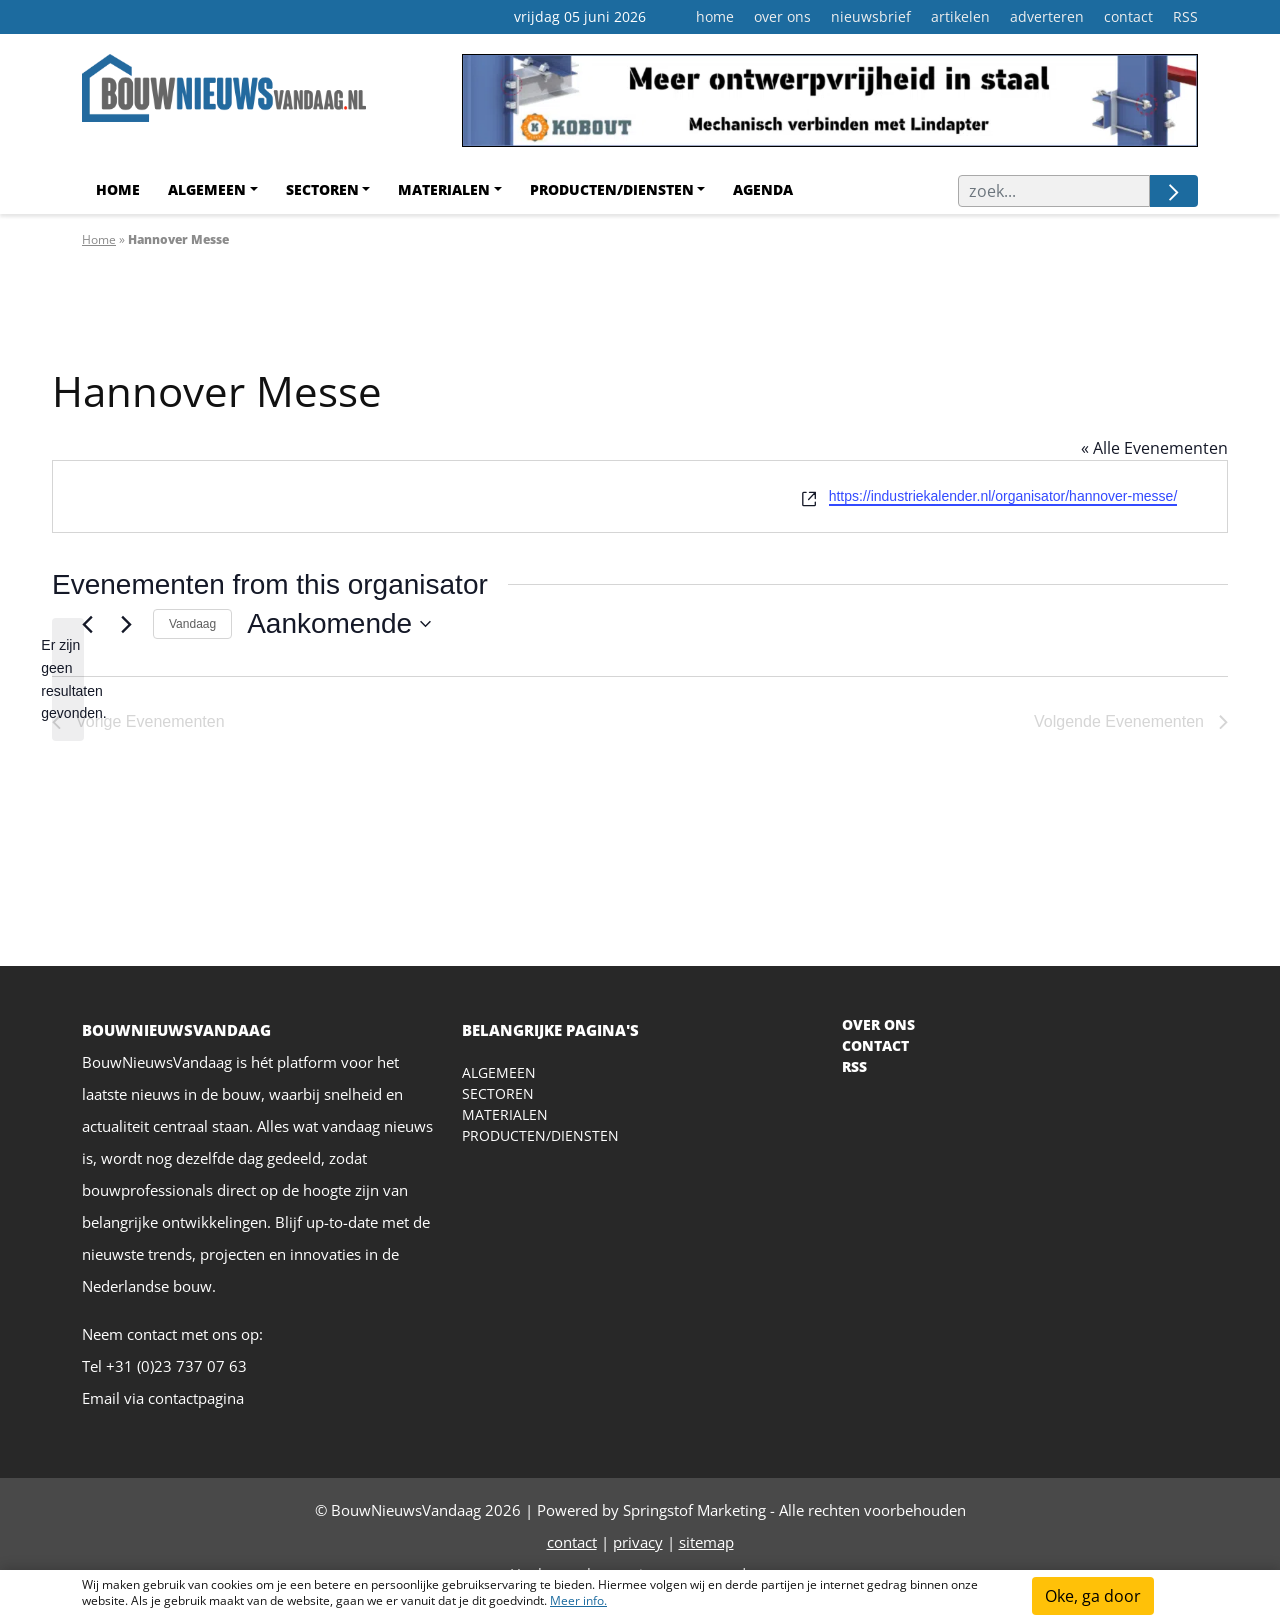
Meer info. (578, 1600)
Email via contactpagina (163, 1398)
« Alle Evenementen (1154, 448)
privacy (638, 1542)
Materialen (444, 189)
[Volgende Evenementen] (126, 624)
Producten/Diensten (612, 189)
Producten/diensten (540, 1135)
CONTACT (875, 1045)
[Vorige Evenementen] (87, 624)
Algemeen (207, 189)
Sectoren (322, 189)
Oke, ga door (1093, 1596)
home (715, 16)
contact (1128, 16)
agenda (763, 189)
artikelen (960, 16)
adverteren (1047, 16)
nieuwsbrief (871, 16)
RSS (1185, 16)
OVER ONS (878, 1024)
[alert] (68, 679)
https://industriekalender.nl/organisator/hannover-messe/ (1003, 496)
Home (118, 189)
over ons (782, 16)
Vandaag (192, 624)
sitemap (706, 1542)
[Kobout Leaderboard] (830, 108)
